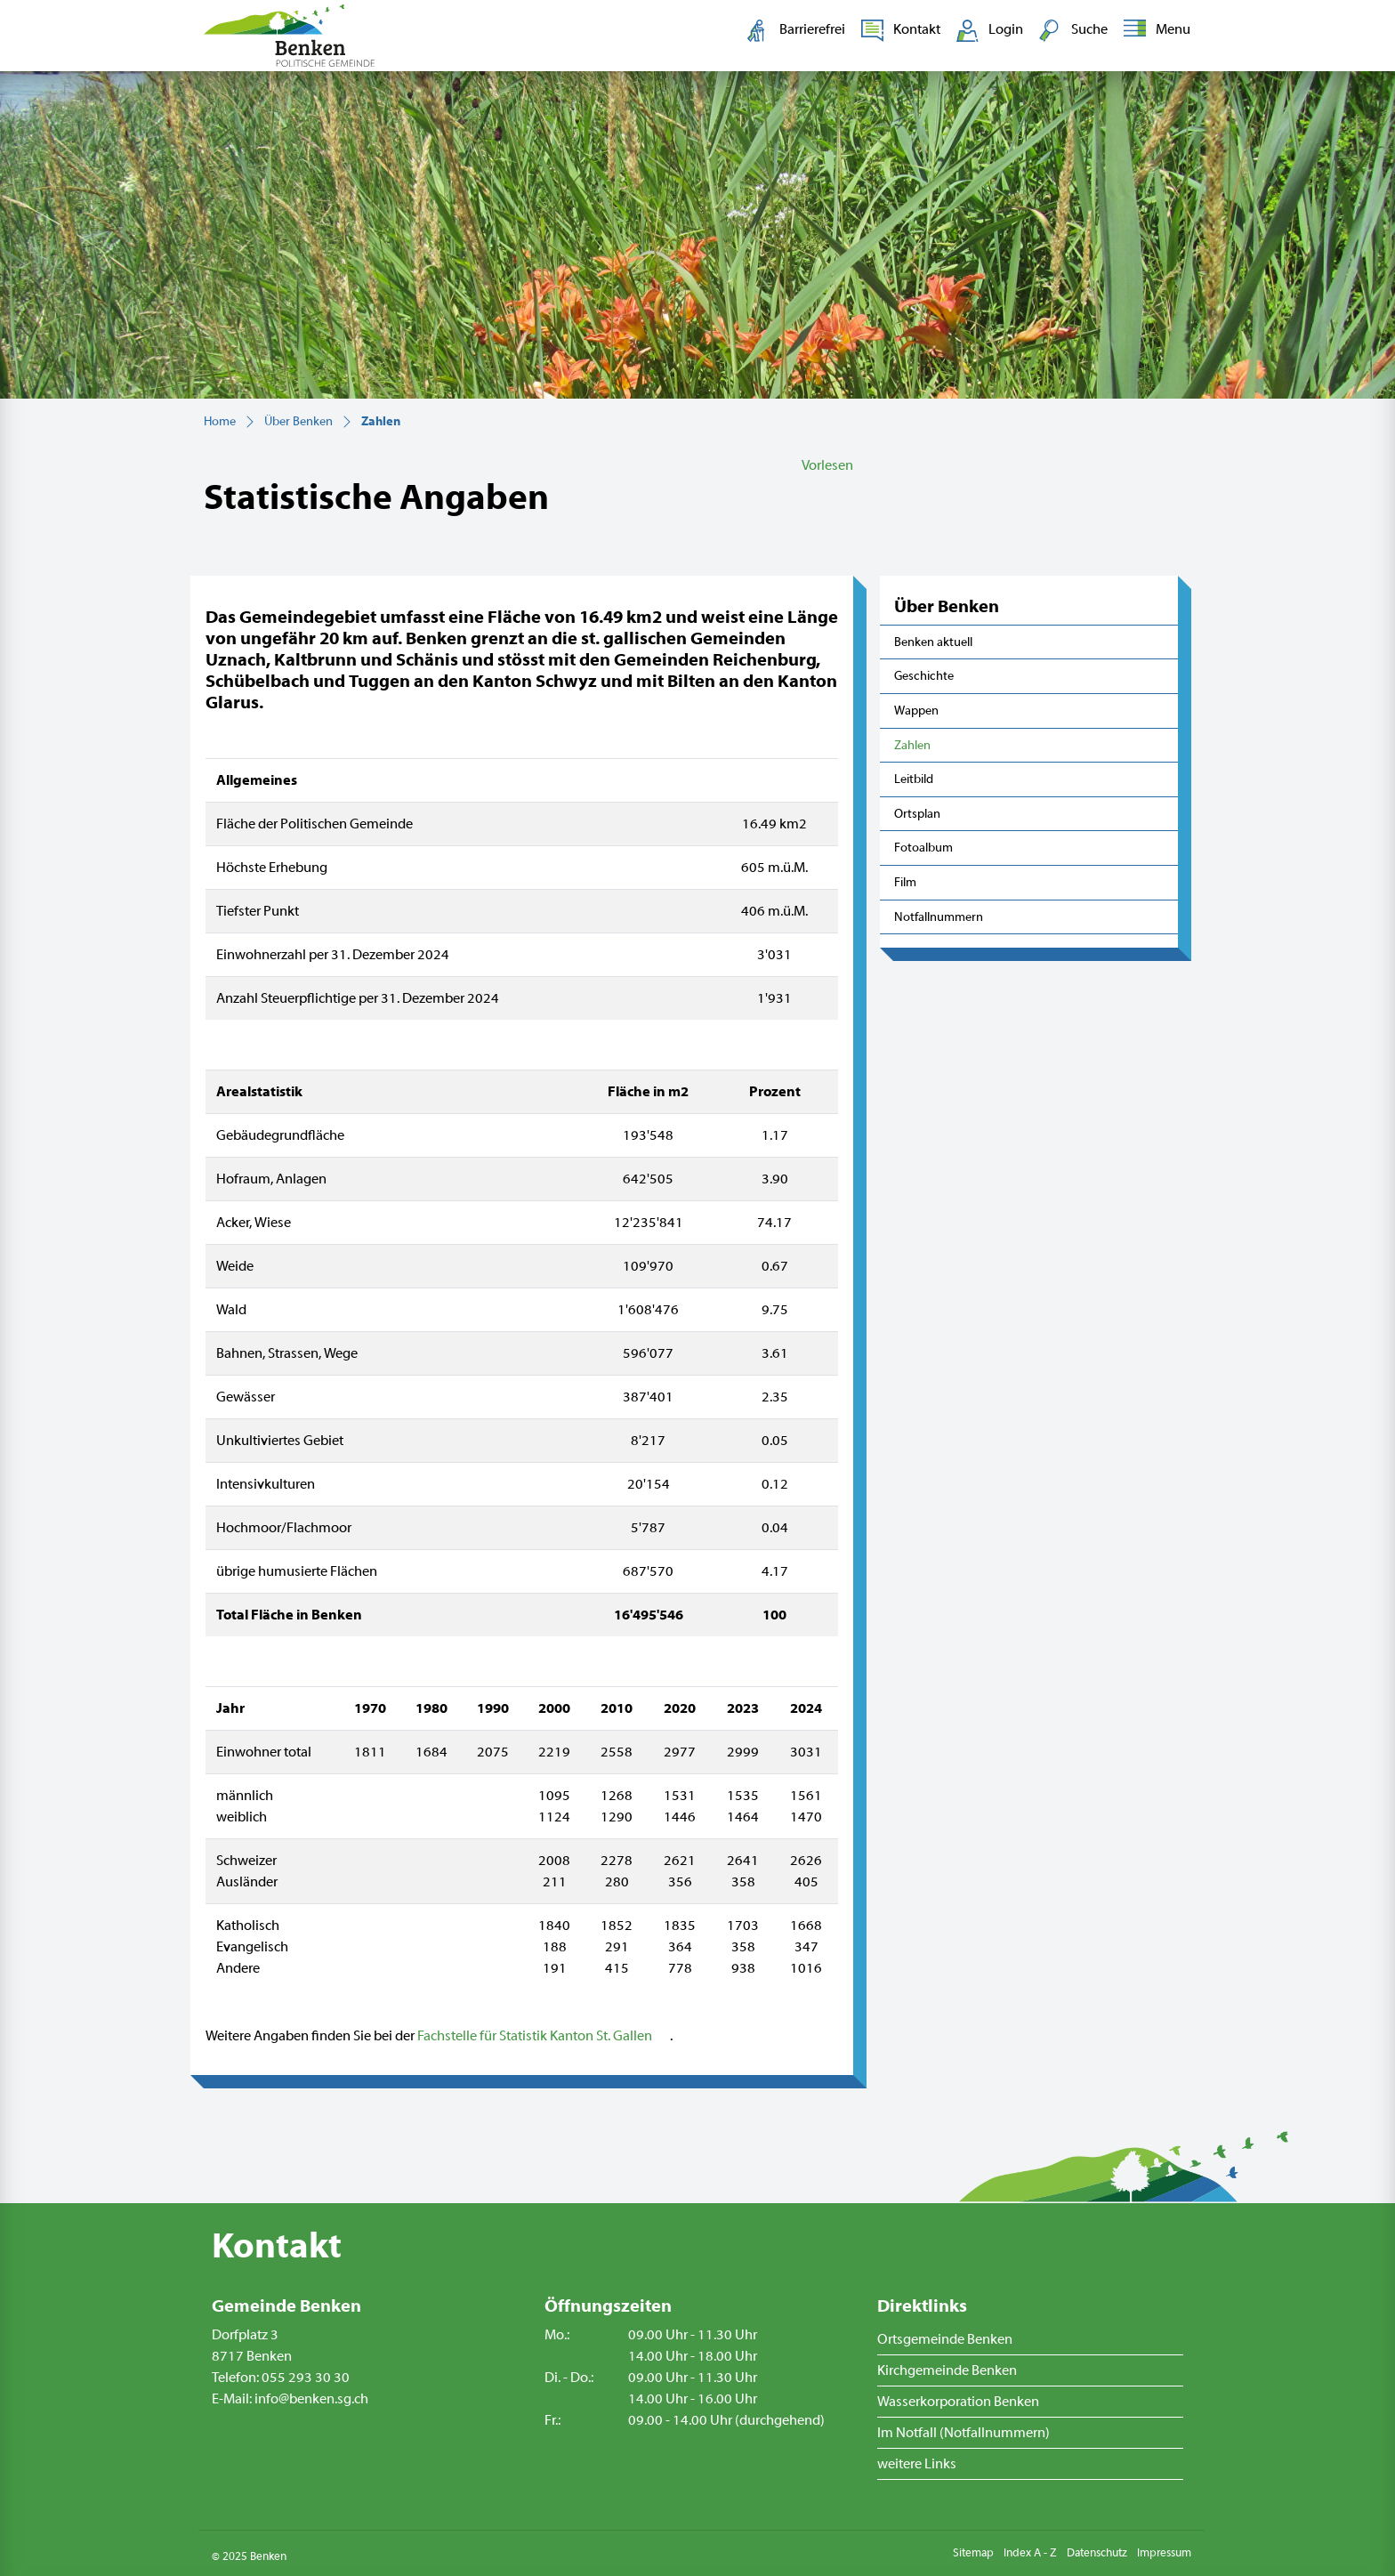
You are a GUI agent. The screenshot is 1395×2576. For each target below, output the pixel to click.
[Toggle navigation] (1153, 30)
